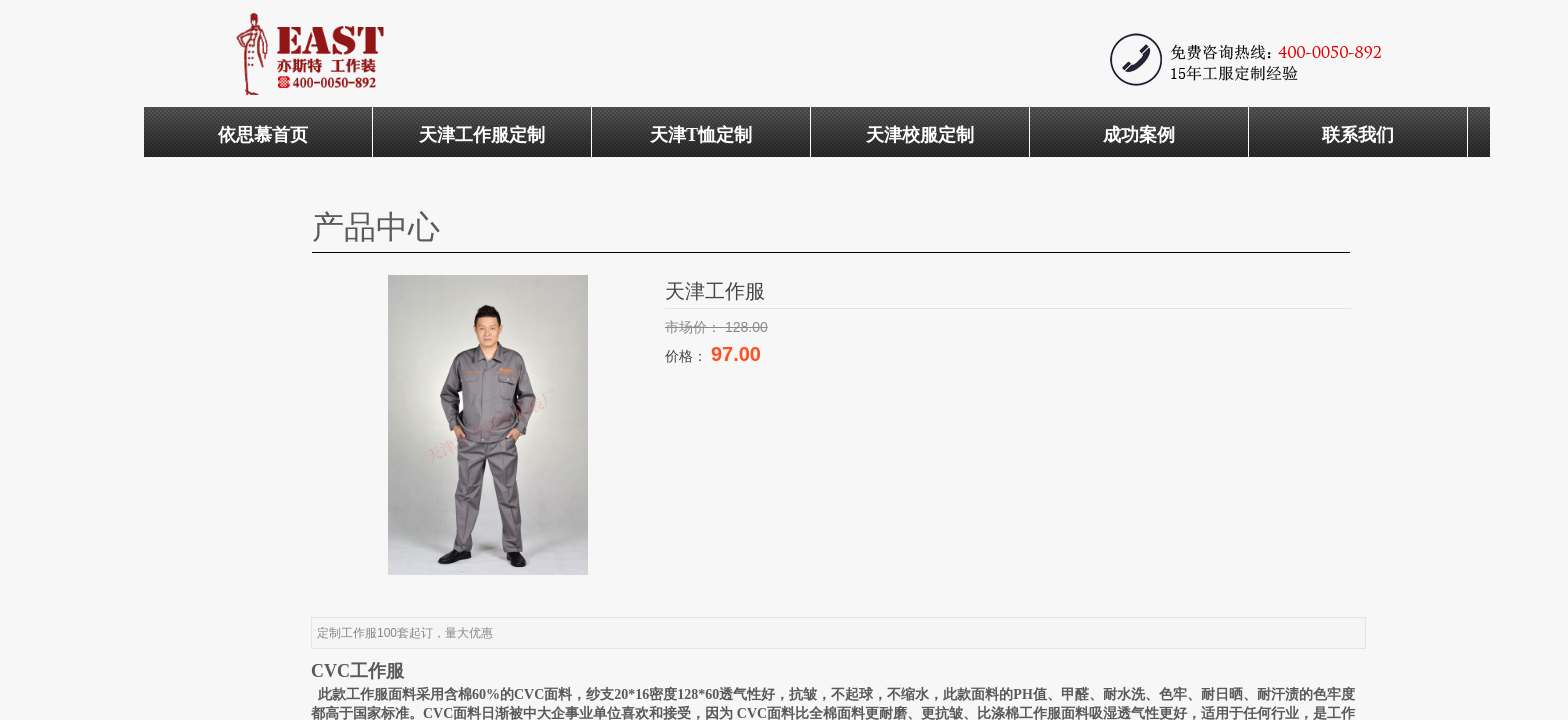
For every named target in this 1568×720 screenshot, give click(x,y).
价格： (688, 356)
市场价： (695, 327)
